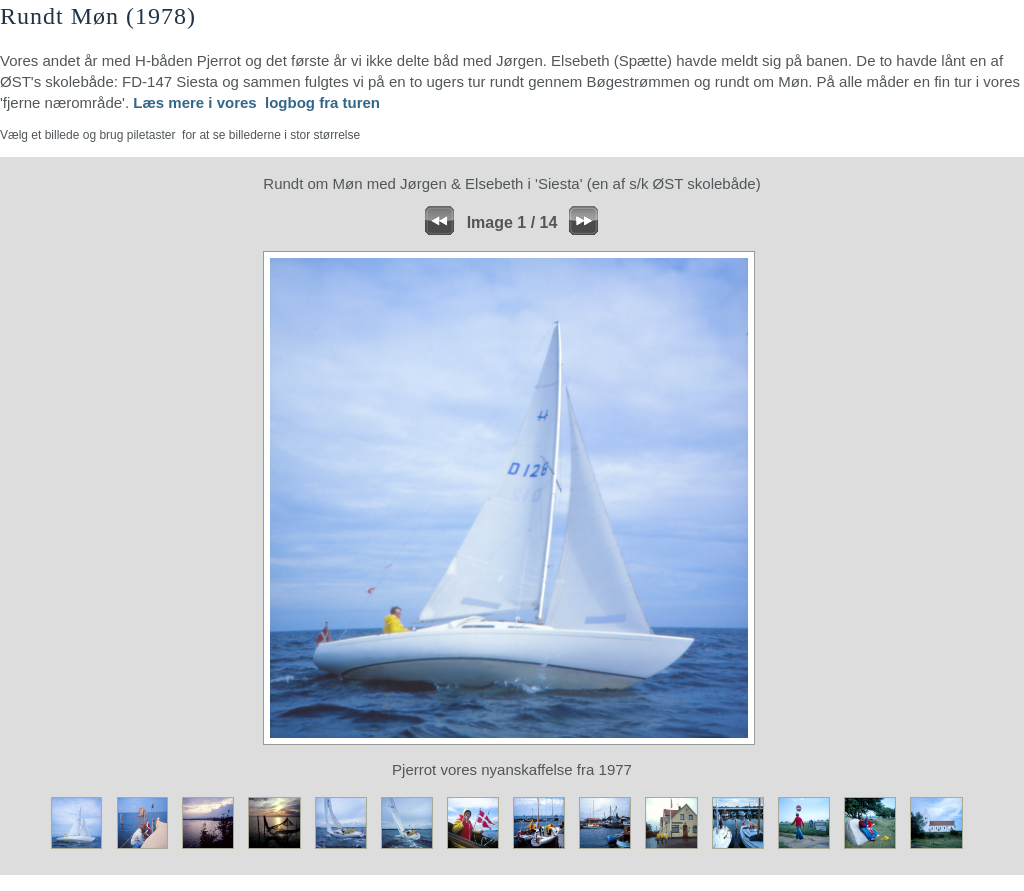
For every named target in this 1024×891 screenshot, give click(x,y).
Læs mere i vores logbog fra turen (256, 102)
